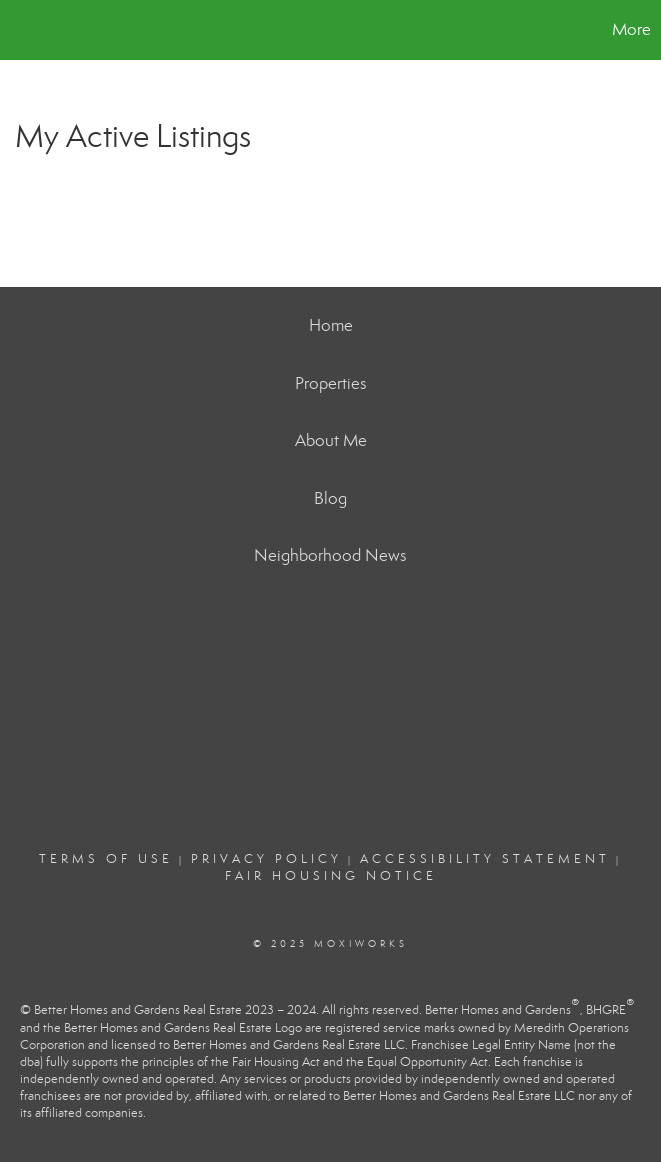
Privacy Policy (266, 859)
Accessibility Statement (485, 859)
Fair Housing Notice (331, 876)
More (631, 29)
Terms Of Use (106, 859)
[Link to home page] (25, 30)
